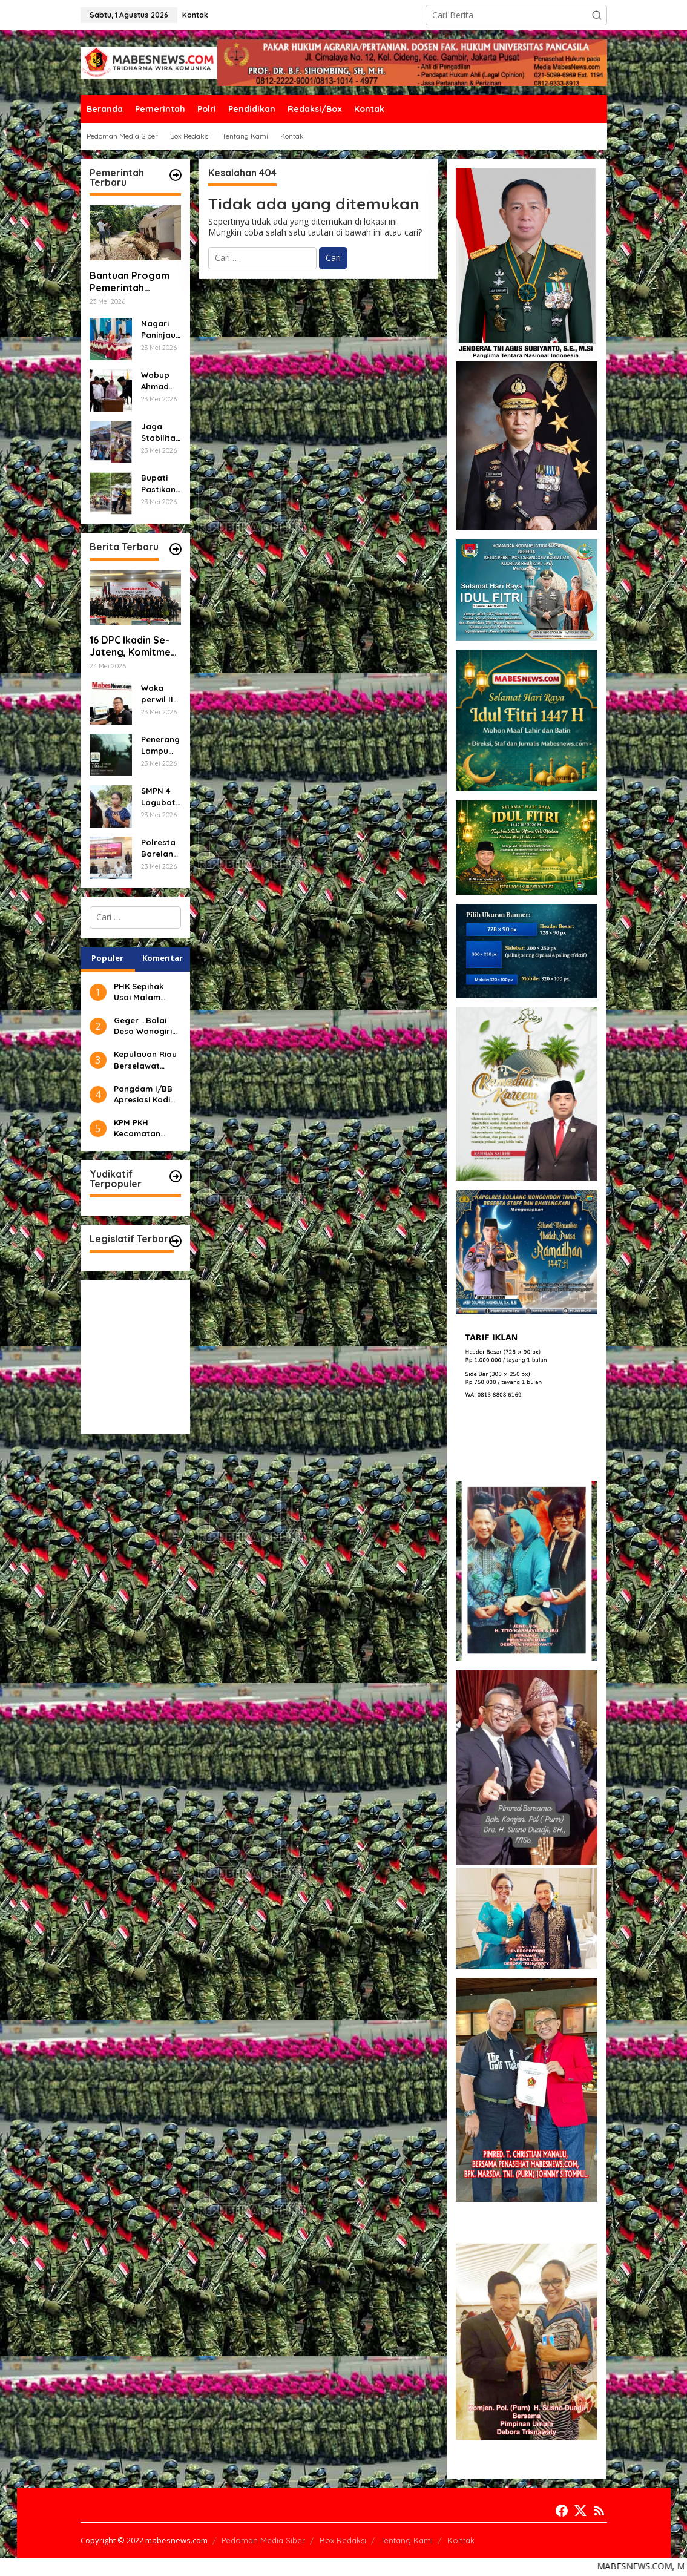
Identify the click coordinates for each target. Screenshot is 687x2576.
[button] (597, 15)
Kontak (461, 2540)
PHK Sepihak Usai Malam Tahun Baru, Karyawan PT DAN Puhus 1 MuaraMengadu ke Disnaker (145, 992)
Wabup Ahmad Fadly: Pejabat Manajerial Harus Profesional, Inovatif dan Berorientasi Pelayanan (160, 380)
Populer (107, 957)
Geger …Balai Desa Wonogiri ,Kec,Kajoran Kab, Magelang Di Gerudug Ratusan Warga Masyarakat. (145, 1025)
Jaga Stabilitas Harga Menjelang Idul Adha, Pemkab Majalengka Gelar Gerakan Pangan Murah (160, 432)
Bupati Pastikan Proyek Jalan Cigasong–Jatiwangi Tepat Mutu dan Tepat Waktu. (160, 483)
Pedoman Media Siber (263, 2540)
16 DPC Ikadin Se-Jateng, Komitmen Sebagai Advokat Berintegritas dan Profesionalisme (133, 646)
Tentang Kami (407, 2540)
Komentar (162, 957)
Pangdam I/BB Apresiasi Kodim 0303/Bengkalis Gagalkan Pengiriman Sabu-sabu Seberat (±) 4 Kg (145, 1094)
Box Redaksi (343, 2540)
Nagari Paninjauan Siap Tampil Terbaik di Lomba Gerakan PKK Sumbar (161, 329)
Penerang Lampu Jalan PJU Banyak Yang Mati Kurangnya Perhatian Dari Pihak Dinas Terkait (161, 745)
